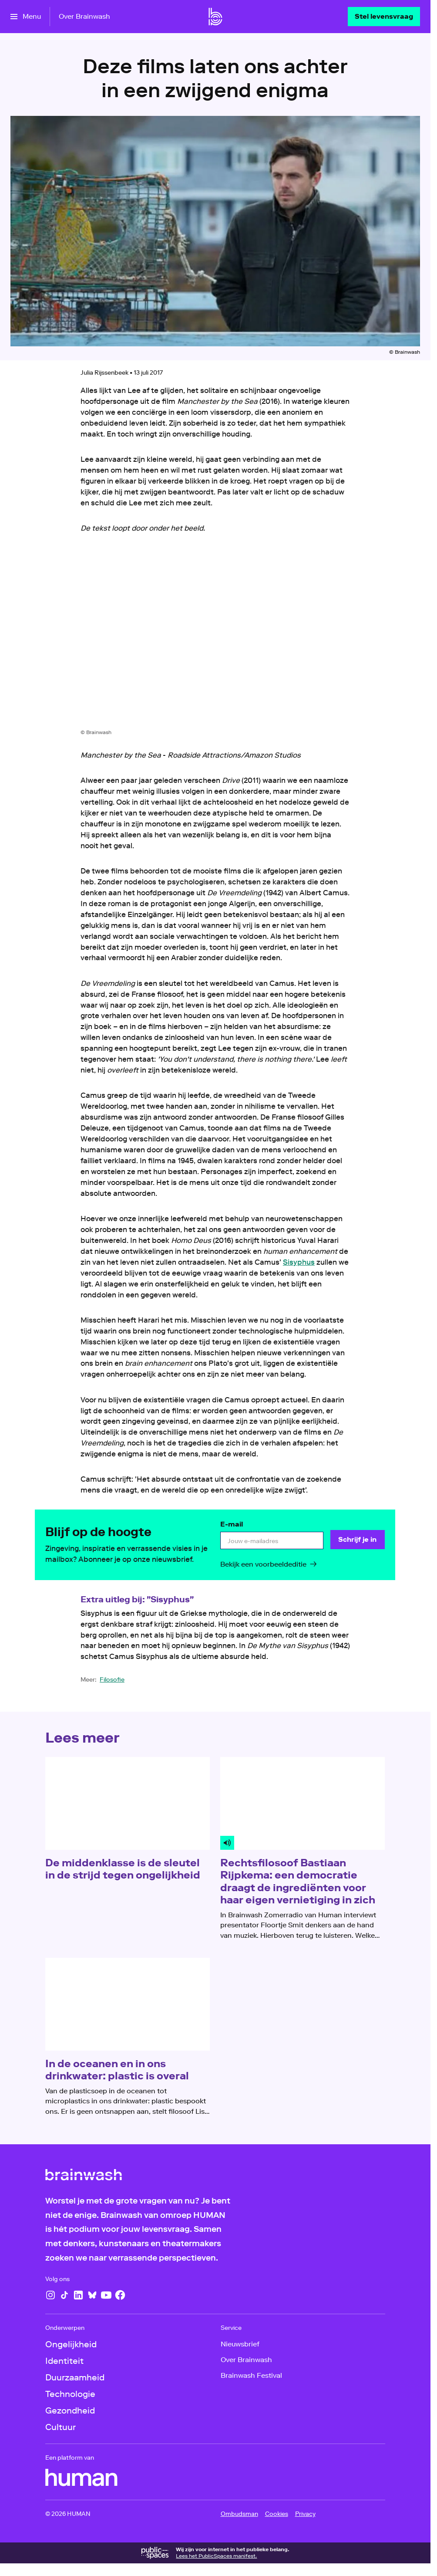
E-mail (231, 1524)
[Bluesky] (92, 2295)
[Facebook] (120, 2295)
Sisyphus (299, 1262)
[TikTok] (64, 2295)
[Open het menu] (25, 16)
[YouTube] (106, 2295)
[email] (271, 1541)
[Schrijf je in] (357, 1540)
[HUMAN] (81, 2477)
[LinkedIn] (78, 2295)
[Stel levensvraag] (384, 16)
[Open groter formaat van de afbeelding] (215, 638)
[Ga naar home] (215, 16)
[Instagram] (50, 2295)
